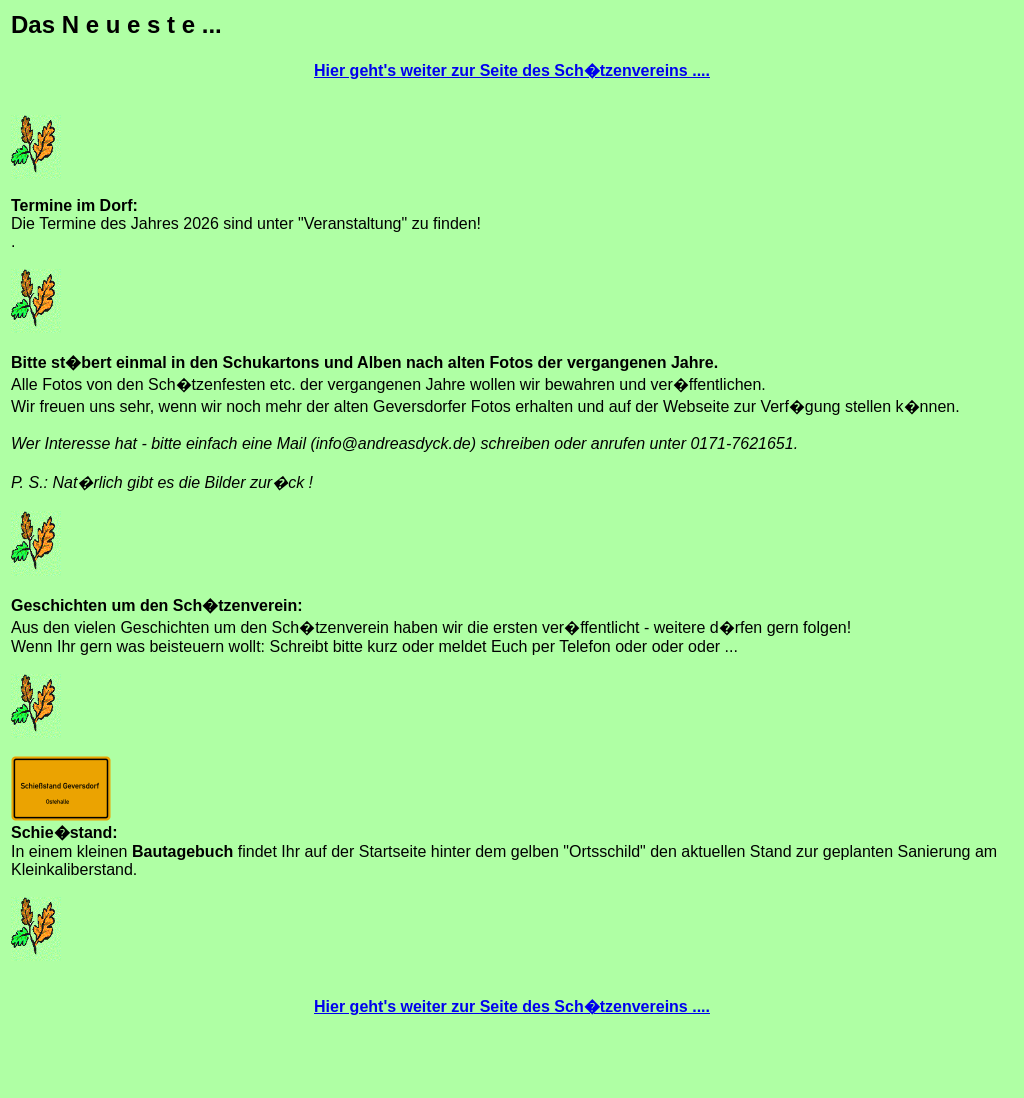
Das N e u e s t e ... (116, 24)
